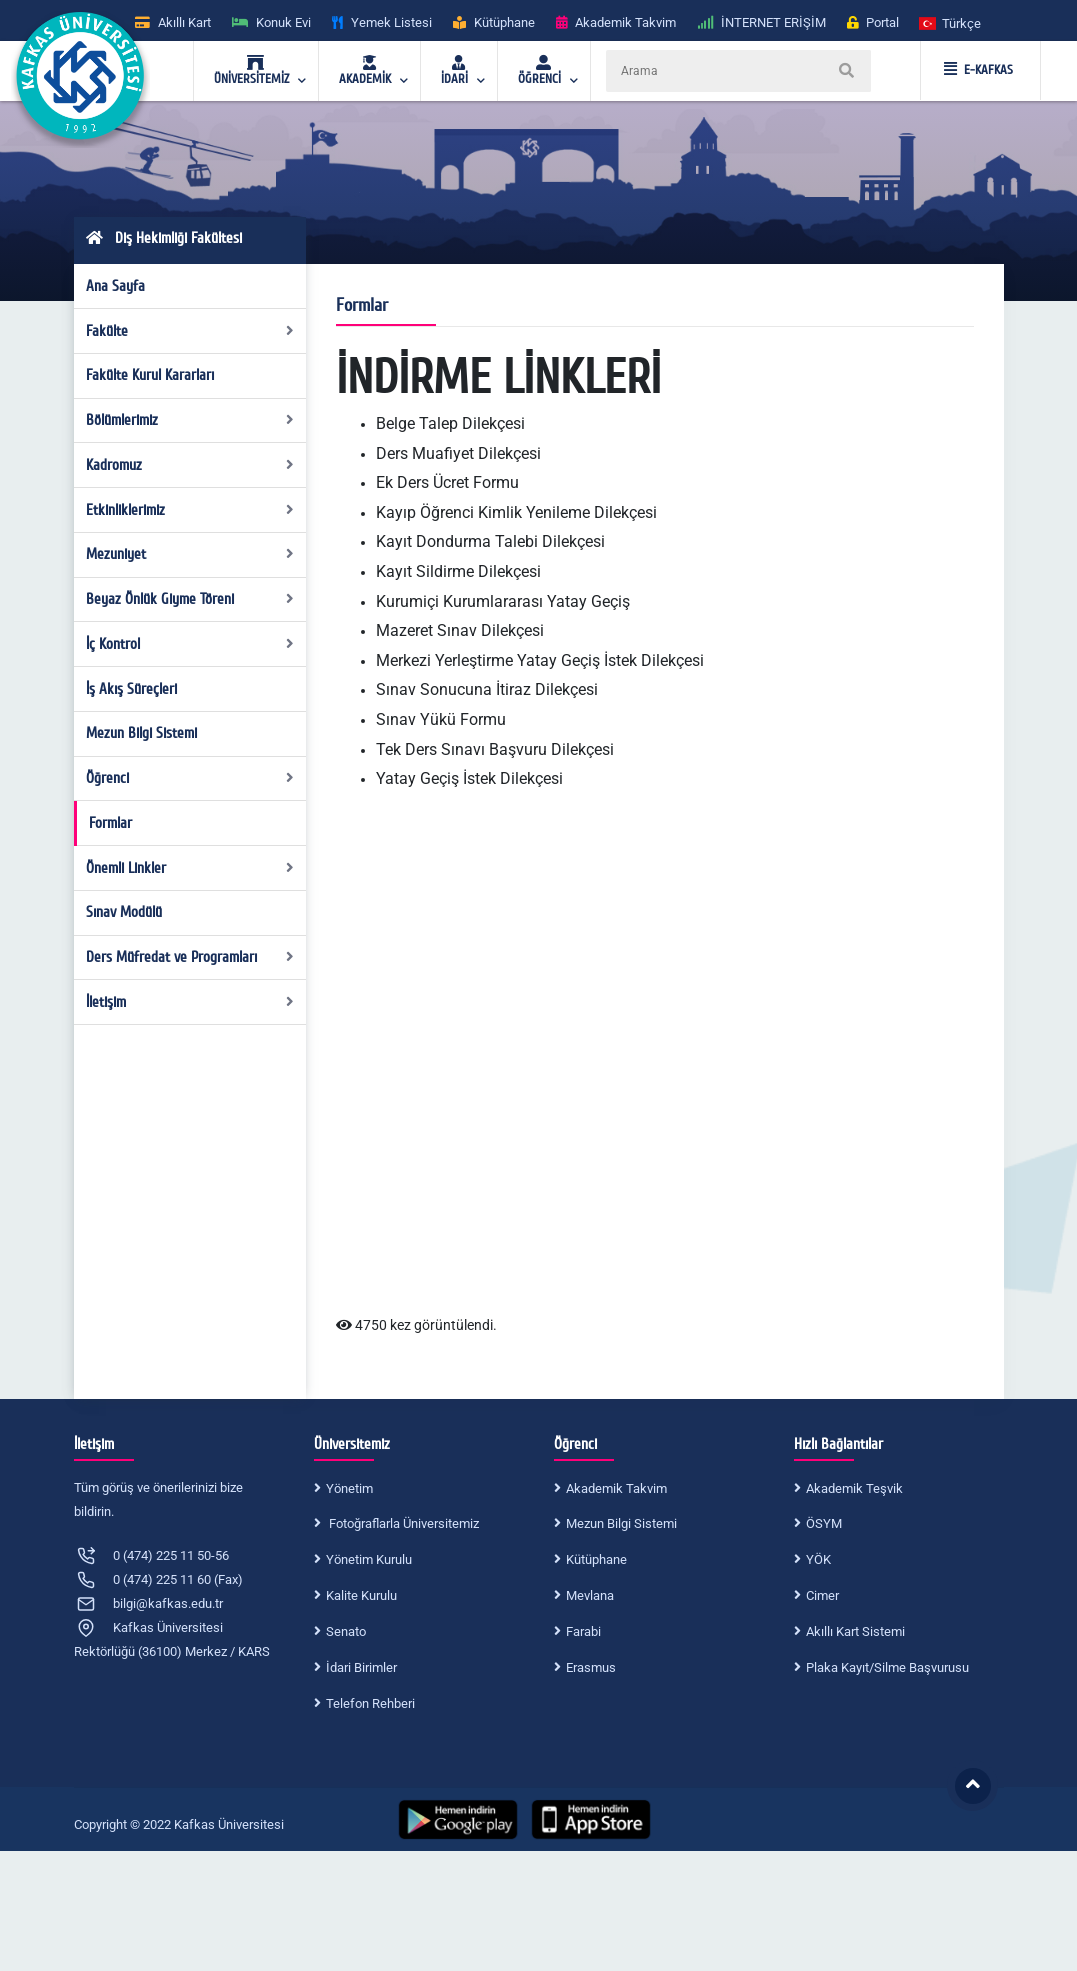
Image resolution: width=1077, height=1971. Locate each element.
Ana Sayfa (115, 286)
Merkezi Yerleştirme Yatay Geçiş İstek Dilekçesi (540, 660)
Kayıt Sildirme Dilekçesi (458, 571)
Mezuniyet (190, 554)
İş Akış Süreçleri (131, 689)
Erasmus (591, 1667)
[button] (951, 22)
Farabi (583, 1631)
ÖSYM (824, 1523)
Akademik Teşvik (854, 1488)
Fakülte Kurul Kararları (150, 375)
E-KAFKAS (978, 70)
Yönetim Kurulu (369, 1559)
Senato (346, 1631)
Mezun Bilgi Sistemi (141, 733)
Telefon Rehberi (370, 1703)
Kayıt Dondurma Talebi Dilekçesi (490, 541)
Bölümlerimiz (190, 420)
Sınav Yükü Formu (441, 719)
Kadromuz (190, 465)
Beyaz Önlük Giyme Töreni (190, 599)
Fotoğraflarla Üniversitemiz (402, 1523)
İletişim (190, 1002)
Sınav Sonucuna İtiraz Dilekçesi (487, 689)
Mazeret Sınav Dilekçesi (460, 630)
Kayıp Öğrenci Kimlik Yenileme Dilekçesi (516, 512)
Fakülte (190, 331)
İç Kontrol (190, 644)
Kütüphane (596, 1559)
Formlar (110, 823)
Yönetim (349, 1488)
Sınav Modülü (124, 912)
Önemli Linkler (190, 868)
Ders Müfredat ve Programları (190, 957)
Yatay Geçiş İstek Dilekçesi (469, 778)
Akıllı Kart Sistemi (855, 1631)
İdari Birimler (361, 1667)
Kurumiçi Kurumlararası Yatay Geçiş (503, 601)
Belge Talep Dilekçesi (450, 423)
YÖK (818, 1559)
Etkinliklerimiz (190, 510)
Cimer (822, 1595)
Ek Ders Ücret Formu (447, 482)
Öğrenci (190, 778)
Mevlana (590, 1595)
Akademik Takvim (616, 1488)
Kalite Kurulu (361, 1595)
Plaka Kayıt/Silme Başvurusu (887, 1667)
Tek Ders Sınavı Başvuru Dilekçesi (495, 749)
